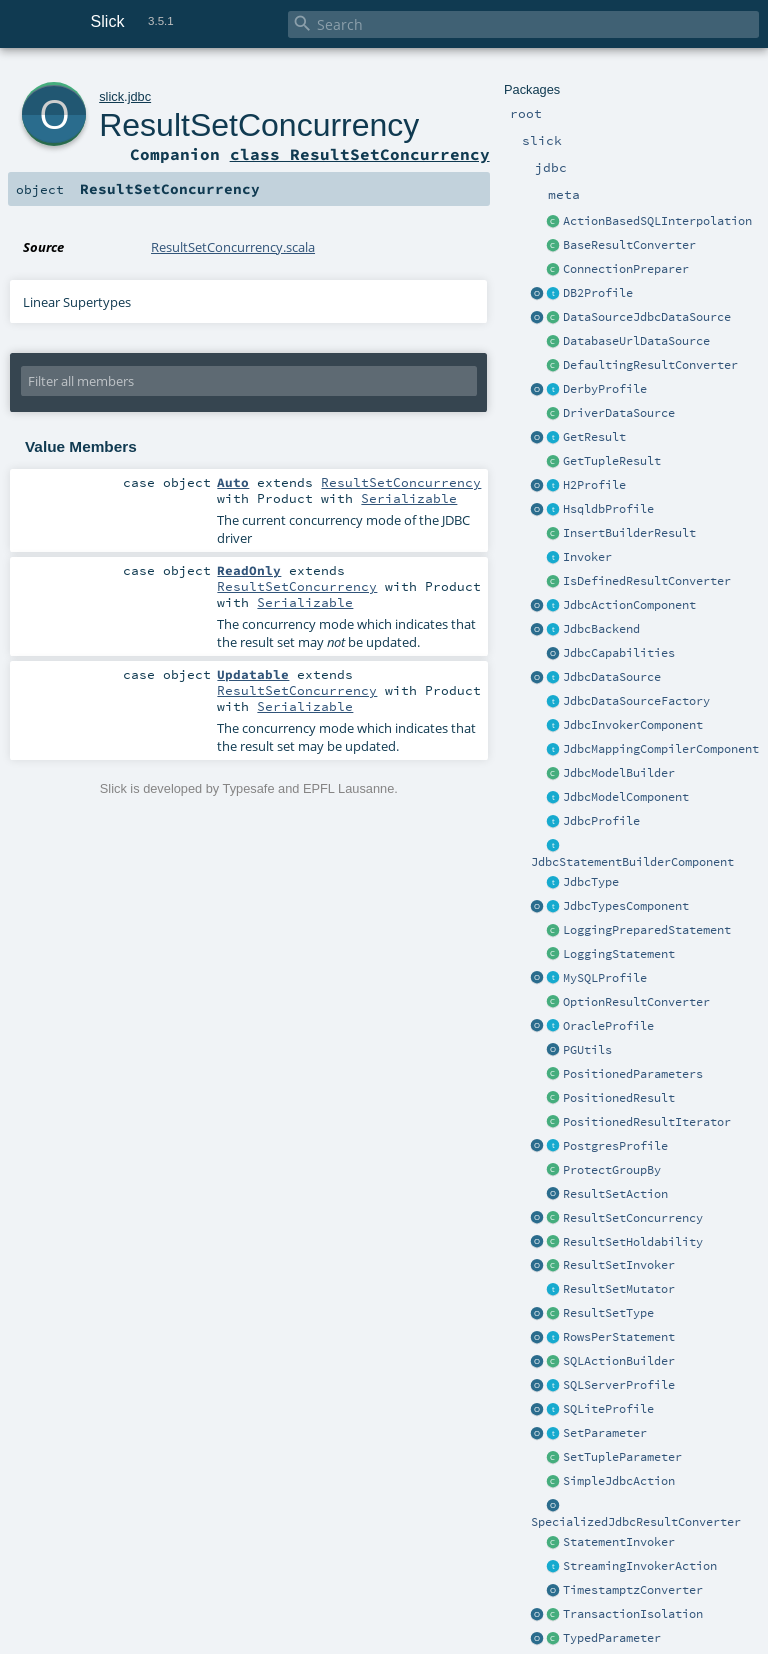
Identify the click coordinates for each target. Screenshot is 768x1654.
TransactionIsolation (633, 1614)
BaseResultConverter (629, 245)
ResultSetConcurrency (633, 1218)
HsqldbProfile (608, 509)
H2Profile (594, 485)
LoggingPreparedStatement (647, 930)
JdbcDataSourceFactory (636, 701)
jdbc (139, 96)
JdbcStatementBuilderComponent (632, 862)
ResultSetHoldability (633, 1242)
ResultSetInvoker (619, 1265)
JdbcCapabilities (619, 653)
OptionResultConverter (636, 1002)
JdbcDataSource (612, 677)
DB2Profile (598, 293)
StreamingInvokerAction (640, 1566)
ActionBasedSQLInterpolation (657, 221)
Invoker (587, 557)
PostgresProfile (615, 1146)
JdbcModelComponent (626, 797)
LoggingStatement (619, 954)
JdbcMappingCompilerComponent (661, 749)
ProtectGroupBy (612, 1170)
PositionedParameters (633, 1074)
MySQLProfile (605, 978)
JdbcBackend (601, 629)
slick (111, 96)
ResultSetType (608, 1313)
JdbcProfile (601, 821)
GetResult (594, 437)
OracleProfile (608, 1026)
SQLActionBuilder (619, 1361)
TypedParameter (612, 1638)
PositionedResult (619, 1098)
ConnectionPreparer (626, 269)
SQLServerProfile (619, 1385)
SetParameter (605, 1433)
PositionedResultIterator (647, 1122)
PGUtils (587, 1050)
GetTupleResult (612, 461)
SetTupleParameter (622, 1457)
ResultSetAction (615, 1194)
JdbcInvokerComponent (633, 725)
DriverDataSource (619, 413)
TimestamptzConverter (633, 1590)
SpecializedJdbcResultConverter (636, 1522)
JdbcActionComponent (629, 605)
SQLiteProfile (608, 1409)
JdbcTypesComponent (626, 906)
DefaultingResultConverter (650, 365)
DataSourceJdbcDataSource (647, 317)
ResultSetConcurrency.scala (233, 247)
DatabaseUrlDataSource (636, 341)
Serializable (409, 498)
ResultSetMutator (619, 1289)
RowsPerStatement (619, 1337)
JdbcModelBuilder (619, 773)
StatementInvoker (619, 1542)
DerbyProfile (605, 389)
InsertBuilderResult (629, 533)
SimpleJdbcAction (619, 1481)
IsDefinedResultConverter (647, 581)
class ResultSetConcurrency (360, 154)
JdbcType (591, 882)
